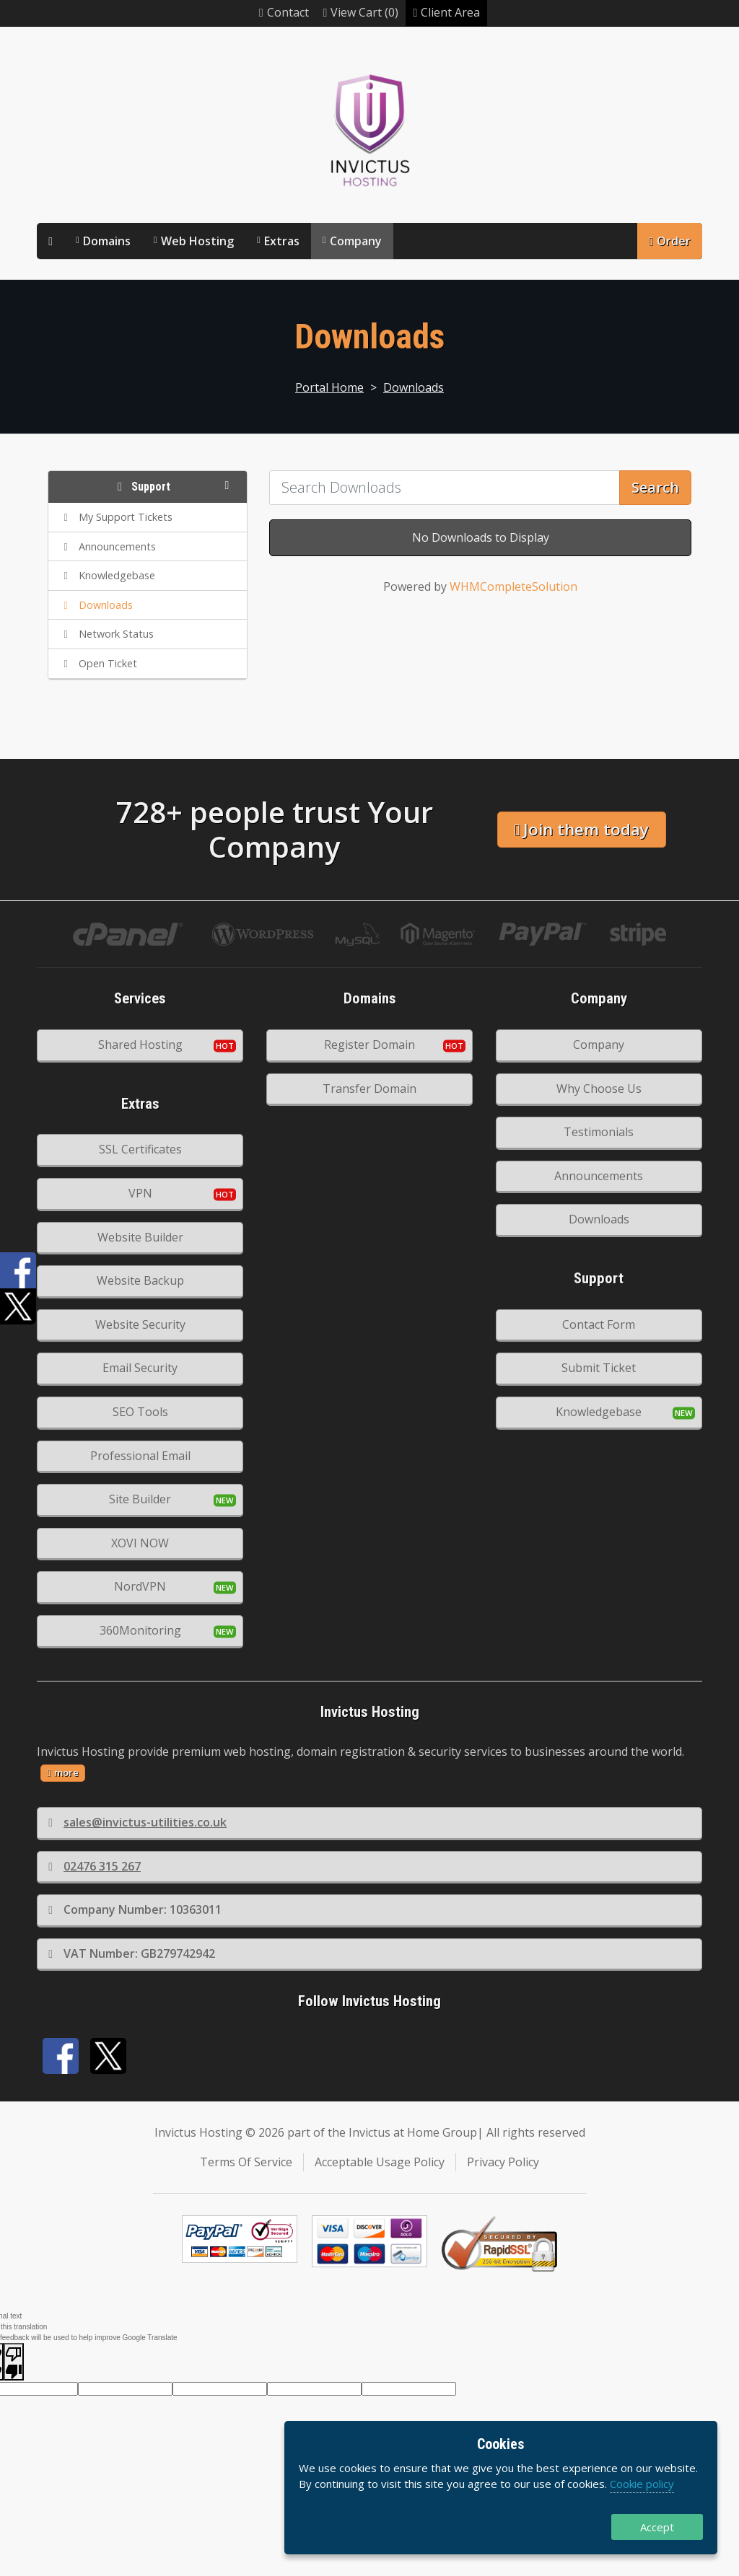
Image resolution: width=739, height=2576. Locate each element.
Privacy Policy (503, 2162)
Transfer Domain (369, 1088)
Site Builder (140, 1499)
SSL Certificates (140, 1149)
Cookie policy (642, 2483)
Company (356, 241)
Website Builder (140, 1237)
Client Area (446, 12)
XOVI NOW (140, 1543)
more (63, 1772)
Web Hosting (197, 241)
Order (670, 241)
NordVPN (140, 1586)
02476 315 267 (94, 1866)
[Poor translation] (14, 2362)
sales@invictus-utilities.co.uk (137, 1822)
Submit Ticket (598, 1368)
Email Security (140, 1368)
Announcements (598, 1176)
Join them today (581, 829)
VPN (140, 1193)
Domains (107, 241)
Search (655, 487)
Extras (281, 241)
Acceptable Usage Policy (380, 2162)
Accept (657, 2527)
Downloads (413, 387)
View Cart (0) (361, 12)
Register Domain (369, 1044)
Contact (284, 12)
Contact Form (598, 1324)
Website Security (140, 1324)
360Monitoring (140, 1630)
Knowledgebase (599, 1412)
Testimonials (599, 1132)
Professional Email (140, 1456)
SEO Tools (140, 1412)
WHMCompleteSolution (513, 586)
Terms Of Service (246, 2162)
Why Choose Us (599, 1088)
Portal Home (329, 387)
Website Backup (140, 1280)
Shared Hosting (140, 1044)
